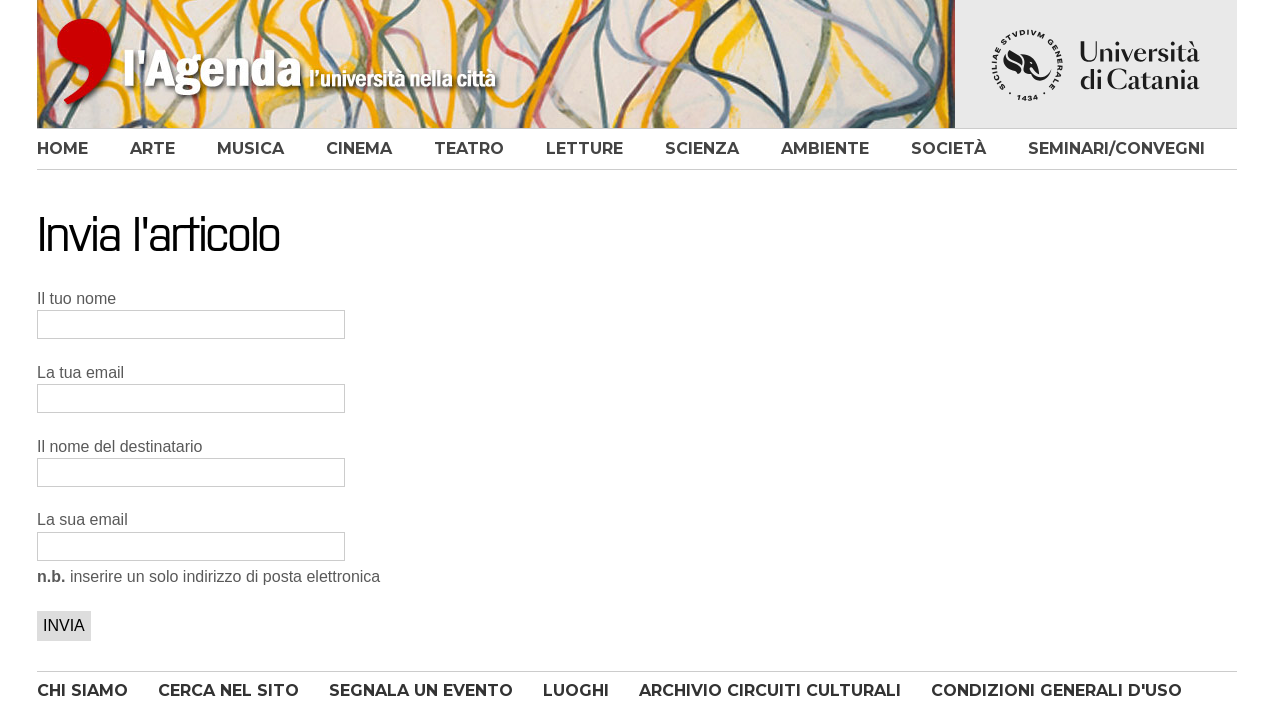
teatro (469, 148)
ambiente (825, 148)
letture (584, 148)
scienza (702, 148)
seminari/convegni (1116, 148)
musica (250, 148)
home (62, 148)
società (948, 148)
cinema (359, 148)
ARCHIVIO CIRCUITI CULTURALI (770, 690)
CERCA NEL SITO (228, 690)
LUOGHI (576, 690)
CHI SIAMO (82, 690)
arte (152, 148)
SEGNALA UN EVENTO (421, 690)
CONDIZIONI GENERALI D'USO (1056, 690)
